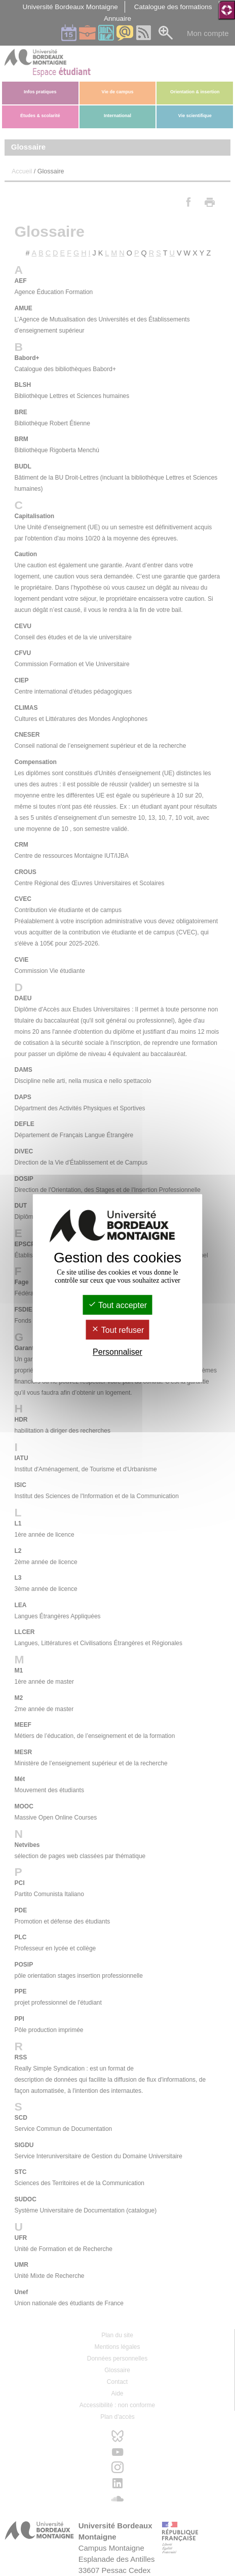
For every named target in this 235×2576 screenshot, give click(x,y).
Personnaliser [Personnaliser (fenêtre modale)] (117, 1352)
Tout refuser (117, 1330)
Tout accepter (117, 1305)
